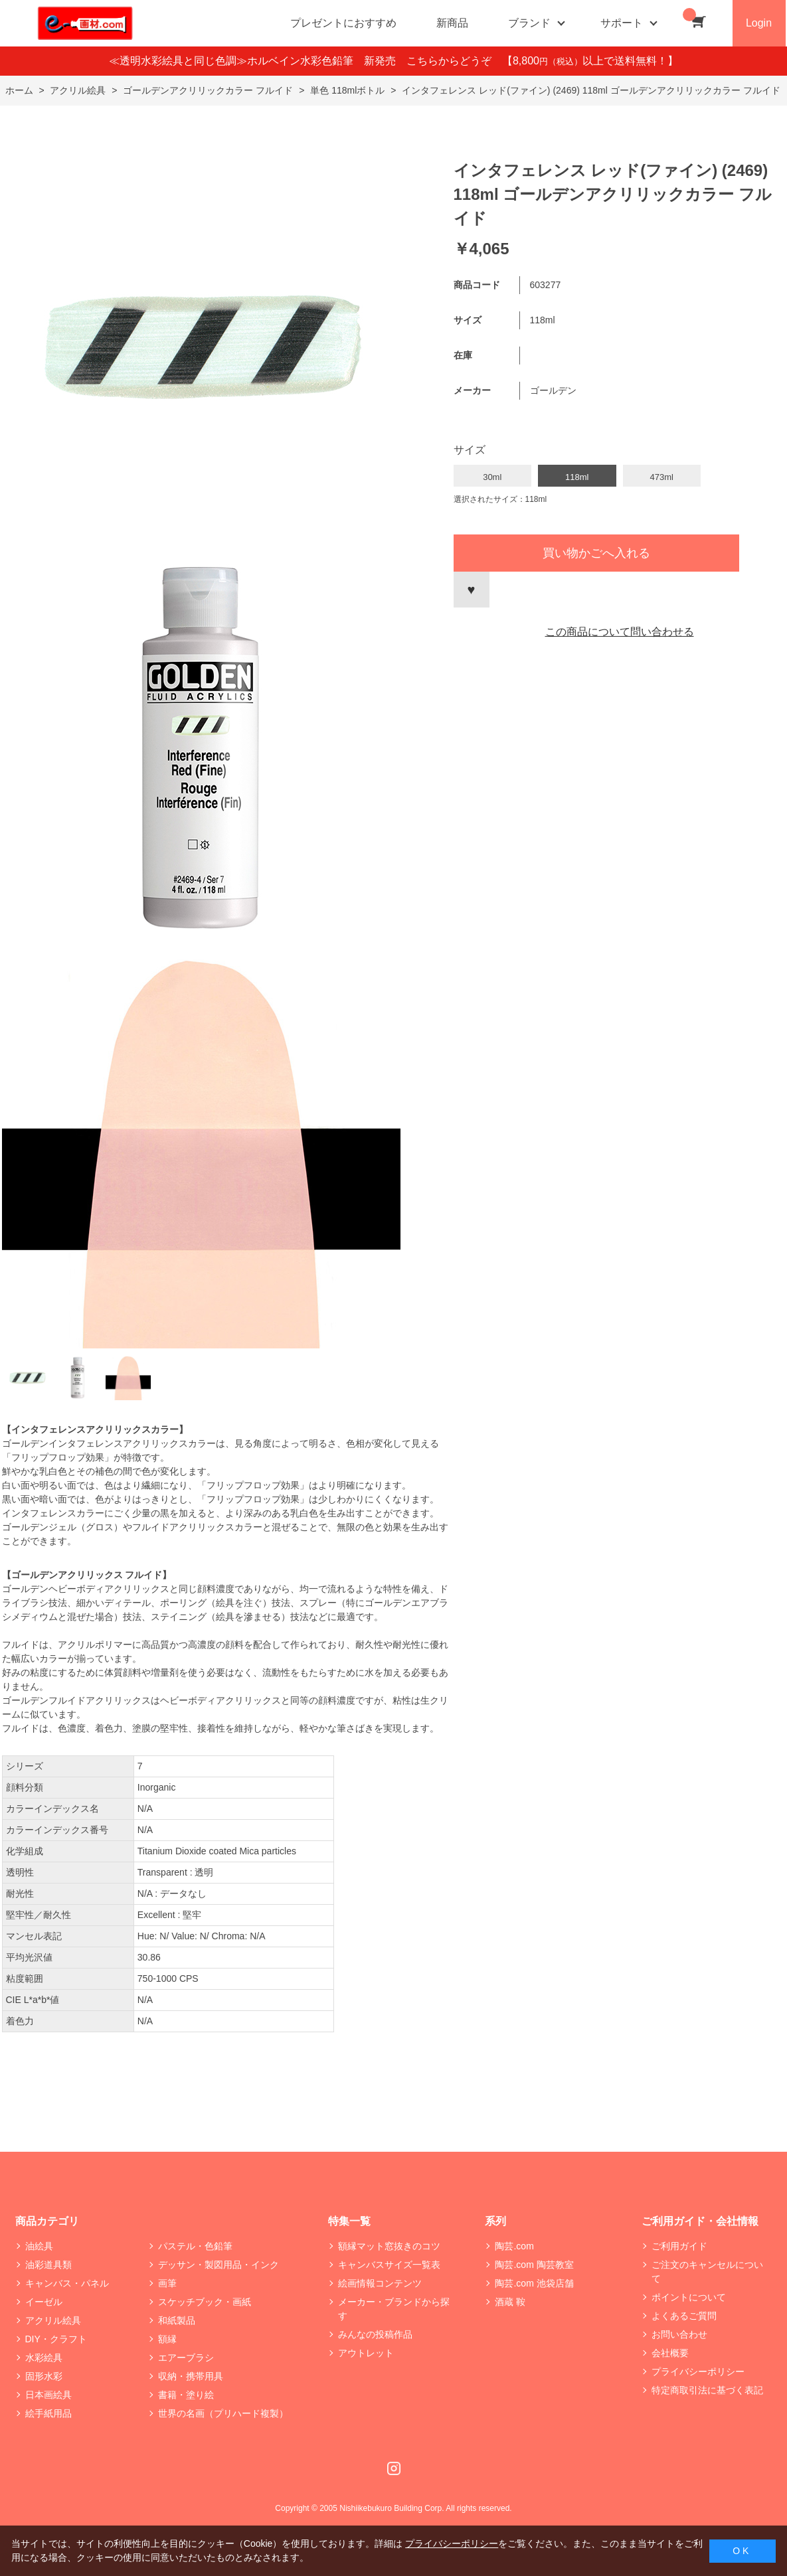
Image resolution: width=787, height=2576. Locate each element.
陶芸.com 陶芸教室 (534, 2264)
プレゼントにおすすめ (343, 23)
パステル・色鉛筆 (195, 2246)
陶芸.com (514, 2246)
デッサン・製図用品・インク (218, 2264)
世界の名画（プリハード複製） (223, 2413)
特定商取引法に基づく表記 (707, 2390)
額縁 (167, 2339)
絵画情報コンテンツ (380, 2283)
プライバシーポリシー (698, 2371)
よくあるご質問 (684, 2315)
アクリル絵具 (53, 2320)
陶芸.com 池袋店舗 (534, 2283)
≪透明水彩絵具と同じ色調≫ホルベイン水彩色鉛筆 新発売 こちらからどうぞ (305, 60)
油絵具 (39, 2246)
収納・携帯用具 (190, 2376)
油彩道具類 (48, 2264)
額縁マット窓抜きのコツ (389, 2246)
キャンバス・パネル (67, 2283)
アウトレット (366, 2353)
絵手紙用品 (48, 2413)
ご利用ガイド (679, 2246)
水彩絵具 (43, 2357)
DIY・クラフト (56, 2339)
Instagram (394, 2468)
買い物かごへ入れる (596, 553)
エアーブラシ (186, 2357)
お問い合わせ (679, 2334)
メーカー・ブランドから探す (394, 2308)
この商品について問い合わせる (619, 631)
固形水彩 (43, 2376)
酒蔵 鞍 (510, 2301)
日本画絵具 (48, 2394)
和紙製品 (176, 2320)
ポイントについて (689, 2297)
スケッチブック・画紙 (204, 2301)
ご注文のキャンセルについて (707, 2271)
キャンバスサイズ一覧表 (389, 2264)
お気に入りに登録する (471, 589)
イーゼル (43, 2301)
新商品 (452, 23)
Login (759, 23)
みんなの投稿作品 (375, 2334)
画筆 (167, 2283)
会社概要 (670, 2353)
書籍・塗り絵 (186, 2394)
